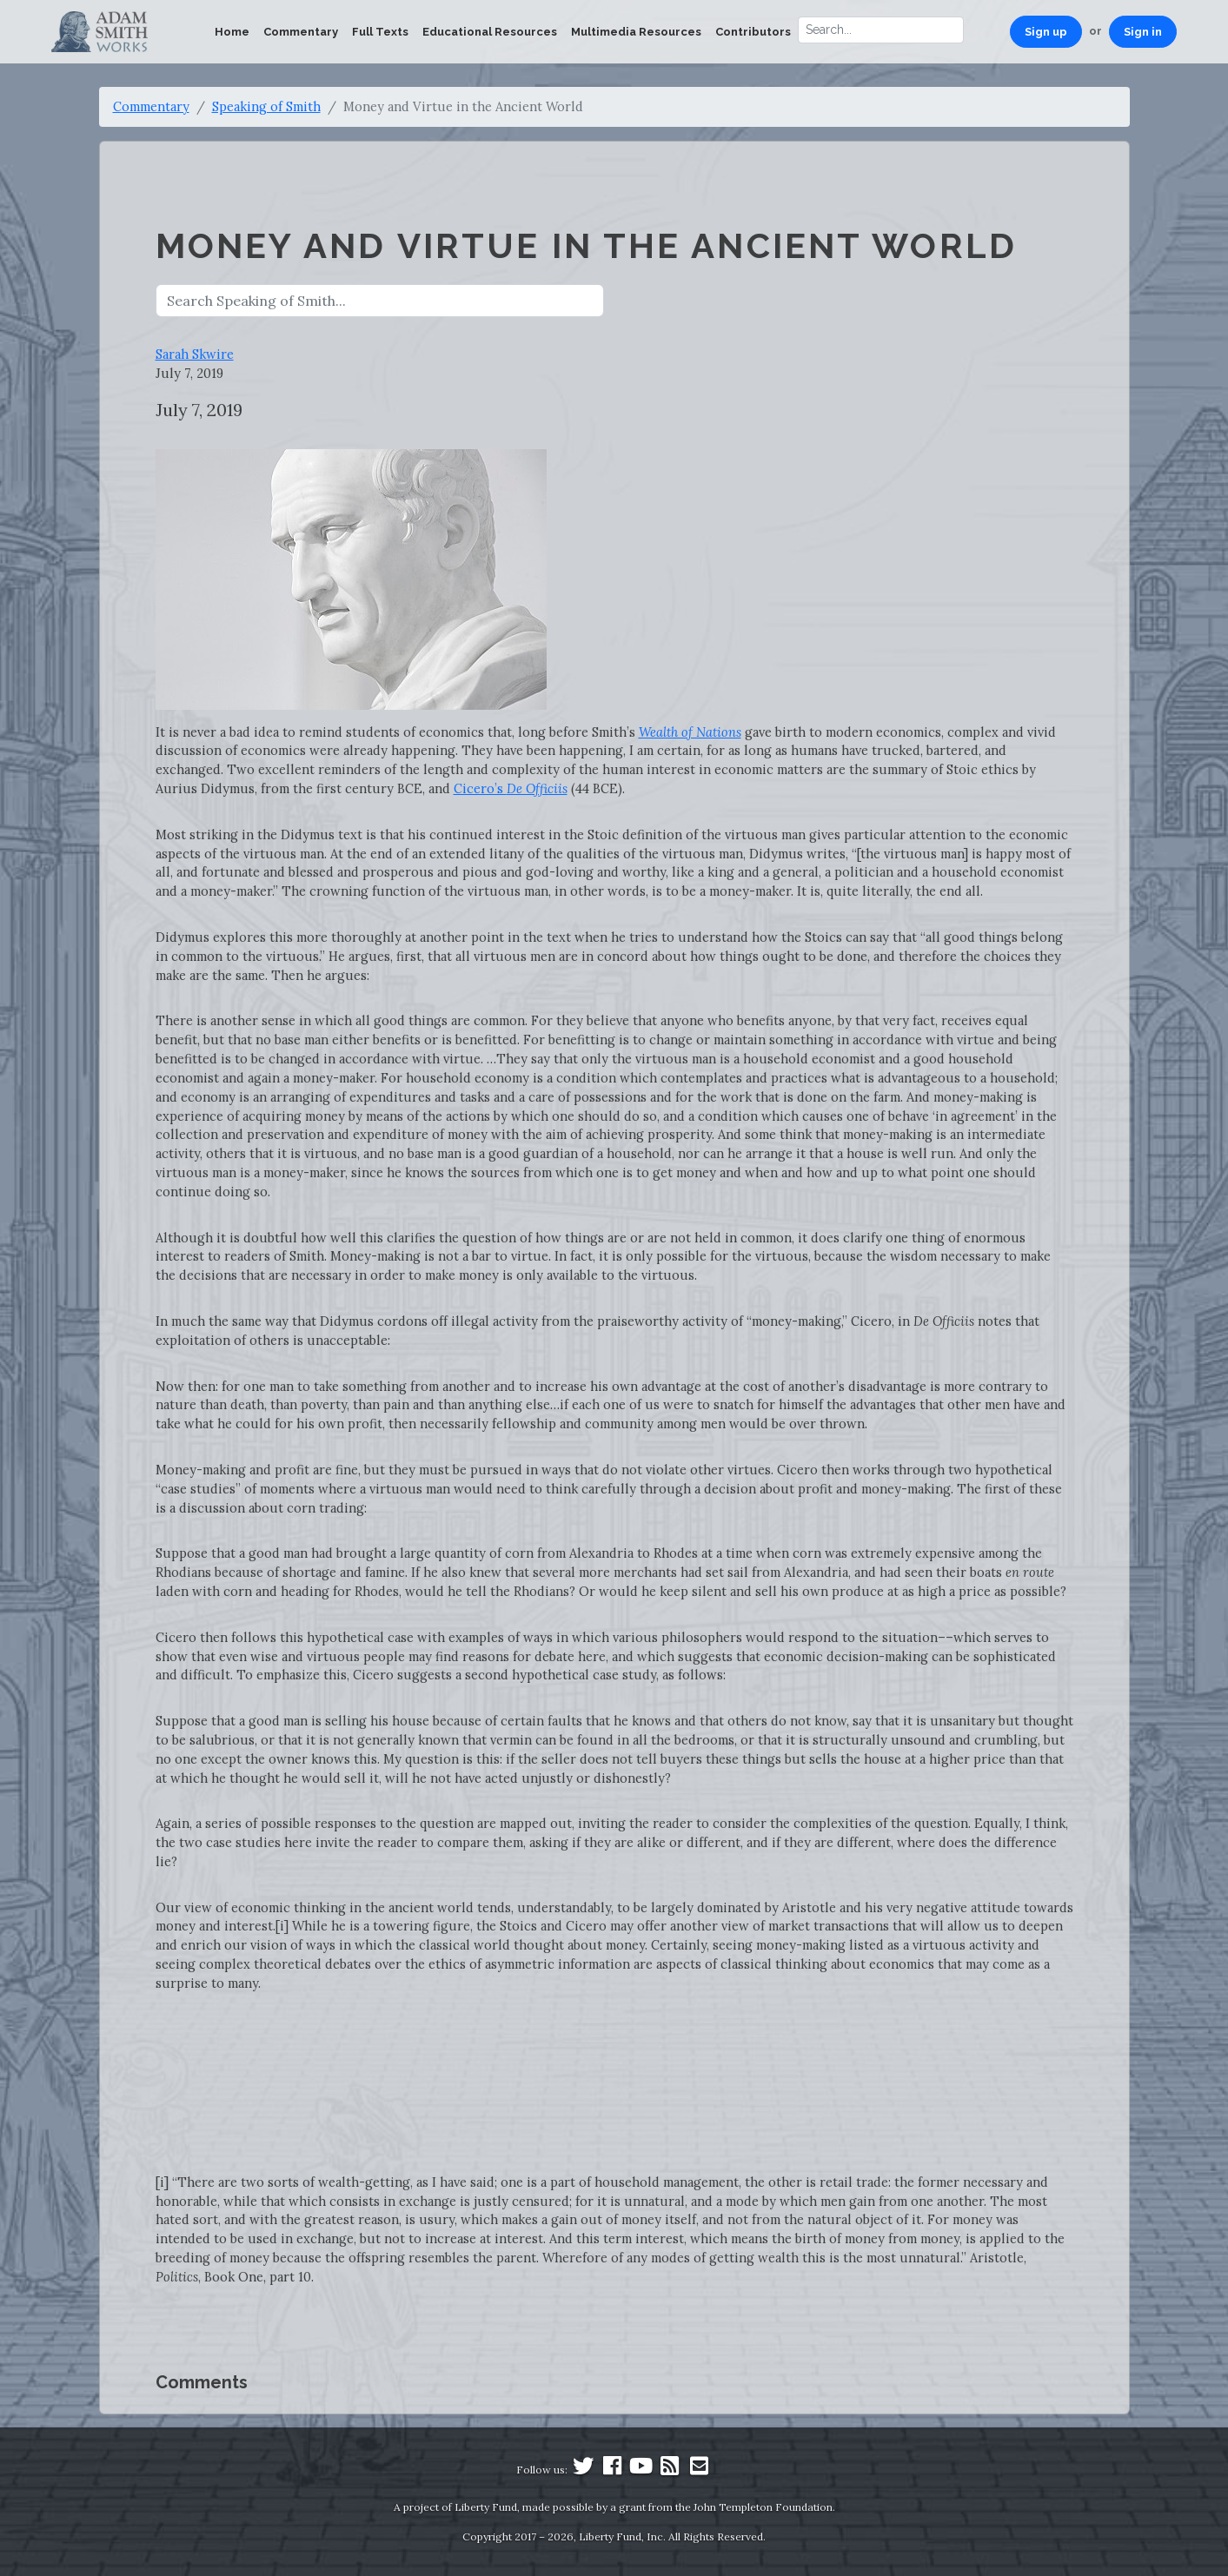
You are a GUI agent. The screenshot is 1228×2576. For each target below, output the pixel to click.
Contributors (753, 31)
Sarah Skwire (195, 354)
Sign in (1143, 31)
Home (232, 31)
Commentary (300, 31)
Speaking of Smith (266, 106)
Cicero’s (511, 788)
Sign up (1046, 31)
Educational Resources (489, 31)
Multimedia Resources (636, 31)
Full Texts (380, 31)
